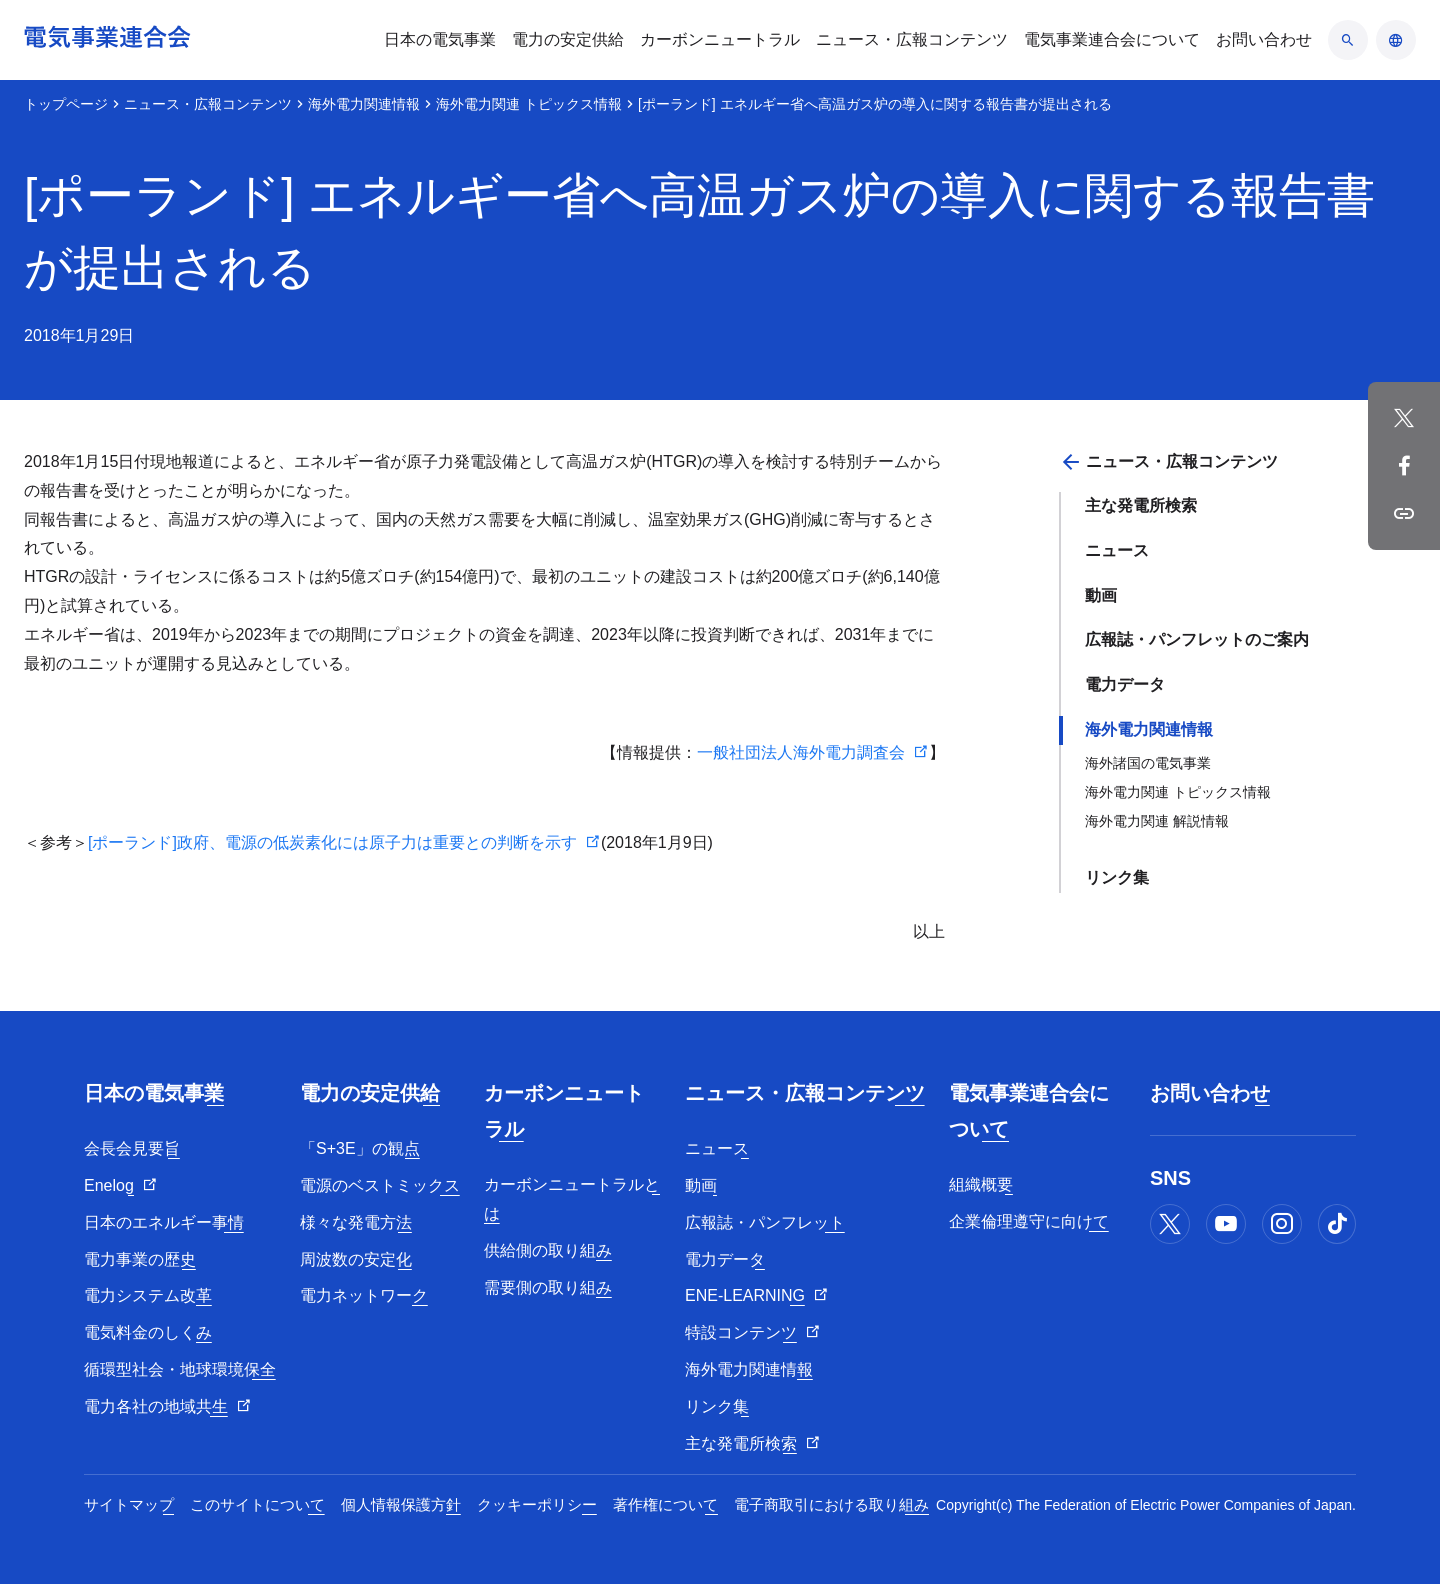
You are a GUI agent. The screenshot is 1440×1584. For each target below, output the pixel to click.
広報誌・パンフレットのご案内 (1197, 639)
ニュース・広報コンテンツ (208, 104)
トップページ (66, 104)
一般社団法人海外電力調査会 (801, 752)
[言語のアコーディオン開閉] (1396, 40)
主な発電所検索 (1141, 505)
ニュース (1117, 550)
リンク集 (1117, 877)
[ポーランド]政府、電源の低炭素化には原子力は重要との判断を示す (332, 842)
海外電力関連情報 (364, 104)
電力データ (1125, 684)
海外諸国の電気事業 (1148, 763)
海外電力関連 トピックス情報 (529, 104)
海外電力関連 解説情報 (1157, 821)
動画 (1101, 595)
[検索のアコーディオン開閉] (1348, 40)
